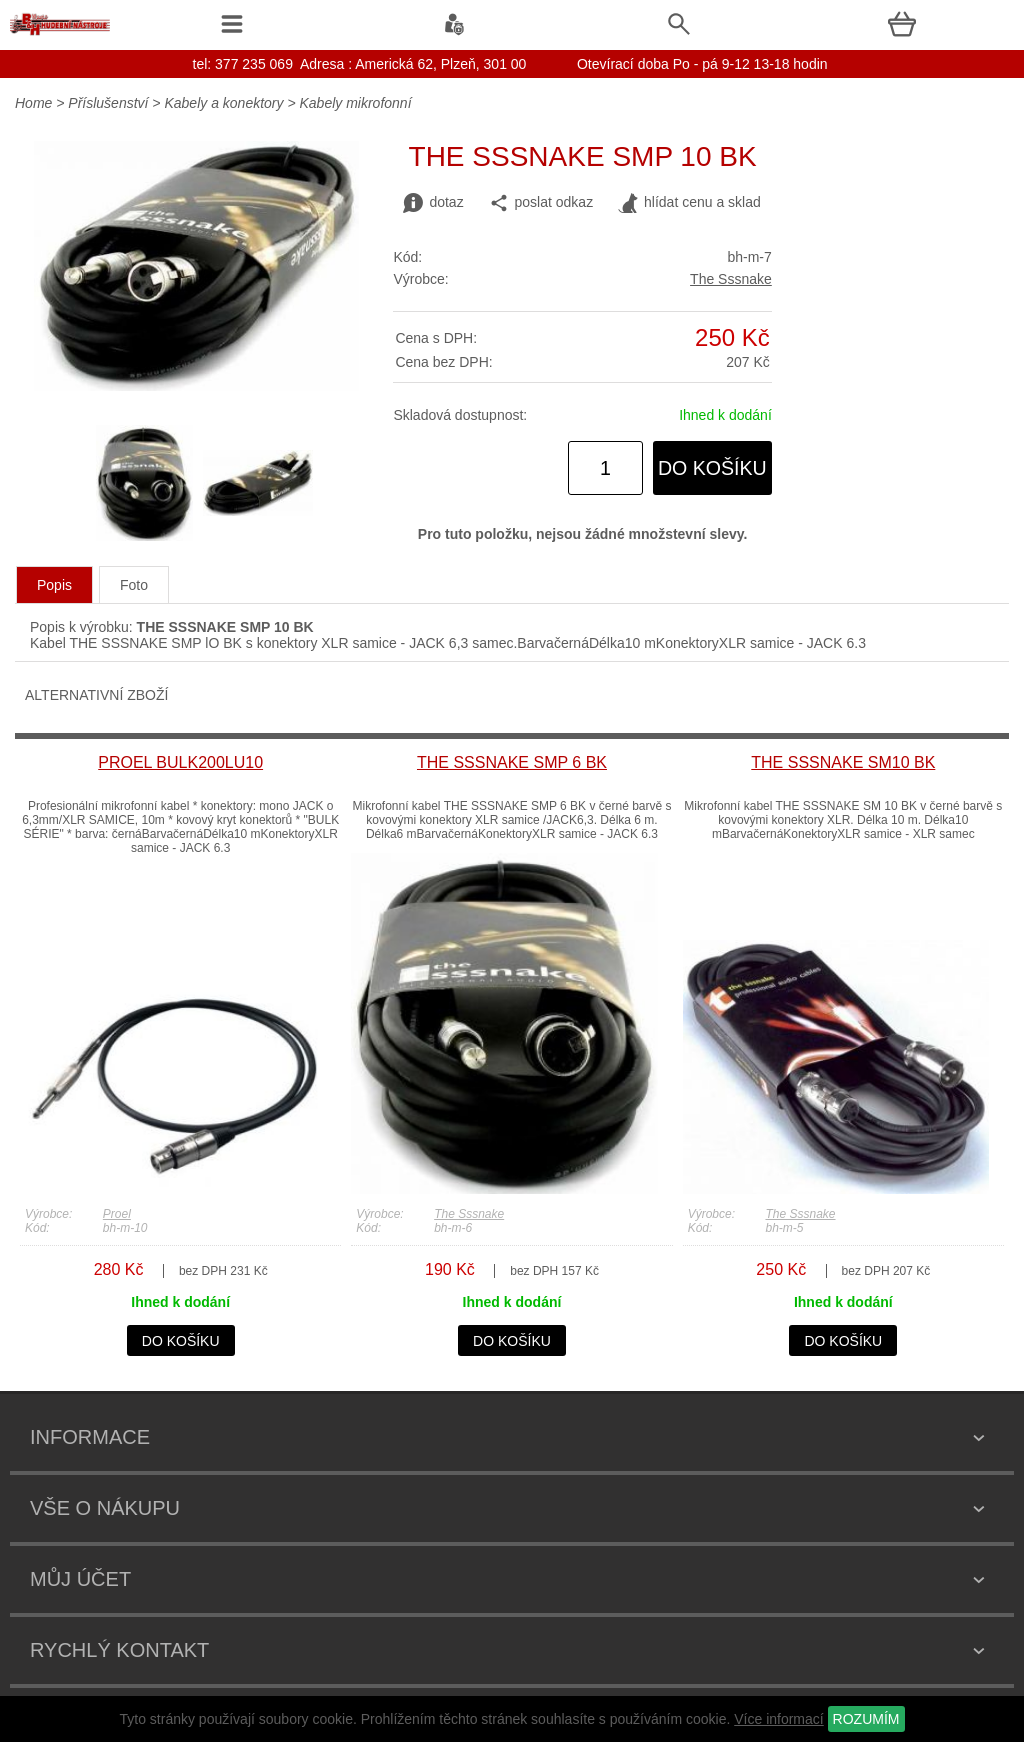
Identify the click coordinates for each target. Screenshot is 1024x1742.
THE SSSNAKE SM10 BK (843, 762)
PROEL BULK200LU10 (180, 762)
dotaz (433, 203)
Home (33, 103)
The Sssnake (731, 279)
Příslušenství (110, 103)
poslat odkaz (541, 203)
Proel (117, 1214)
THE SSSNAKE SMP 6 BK (512, 762)
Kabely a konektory (223, 103)
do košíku (712, 468)
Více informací (778, 1719)
